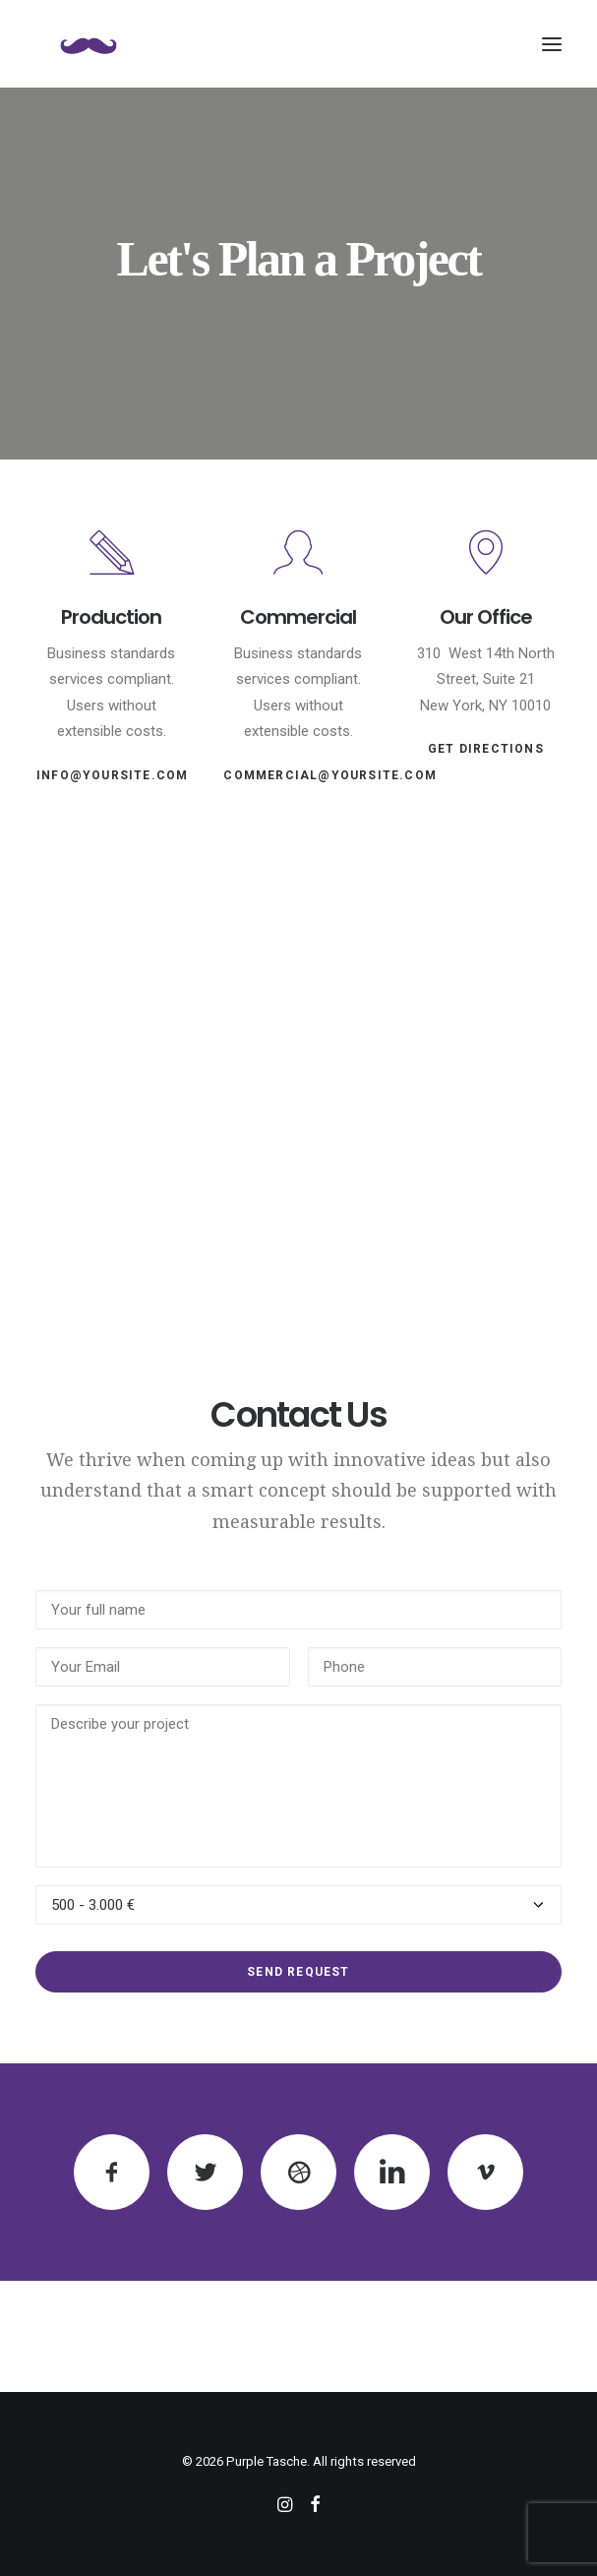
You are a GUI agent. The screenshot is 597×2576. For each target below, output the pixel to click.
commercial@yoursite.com (330, 775)
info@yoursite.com (112, 775)
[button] (552, 44)
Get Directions (486, 749)
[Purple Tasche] (88, 44)
